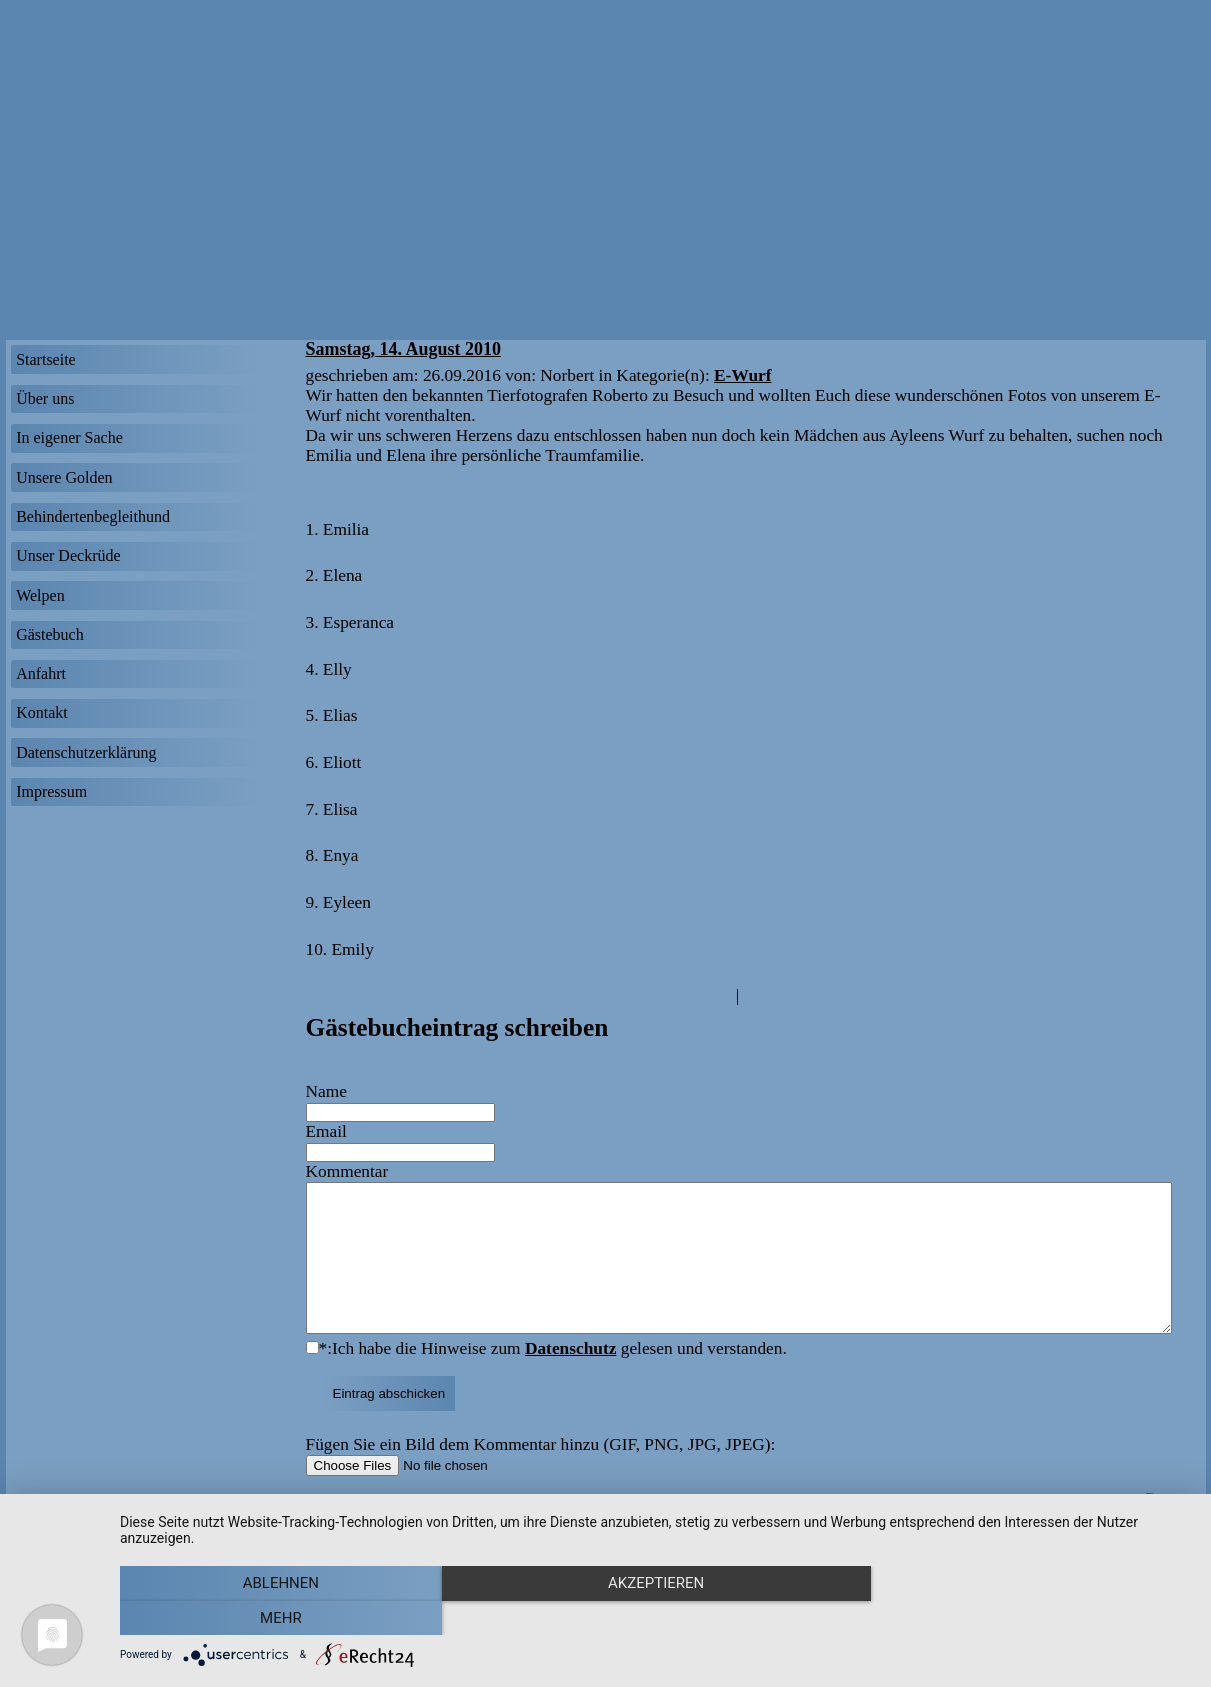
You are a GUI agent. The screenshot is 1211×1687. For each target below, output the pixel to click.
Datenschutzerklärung (86, 752)
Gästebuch (50, 634)
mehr (1031, 1618)
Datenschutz (570, 1378)
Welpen (40, 595)
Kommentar (347, 1171)
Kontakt (42, 712)
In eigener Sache (69, 437)
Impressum (51, 791)
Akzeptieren (655, 1618)
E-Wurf (742, 375)
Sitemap (1157, 1524)
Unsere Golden (64, 477)
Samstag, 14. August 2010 (404, 349)
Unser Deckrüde (68, 555)
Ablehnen (280, 1618)
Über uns (45, 398)
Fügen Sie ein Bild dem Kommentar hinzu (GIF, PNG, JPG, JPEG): (541, 1474)
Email (326, 1131)
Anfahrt (41, 673)
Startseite (46, 359)
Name (326, 1091)
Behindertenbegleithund (93, 516)
